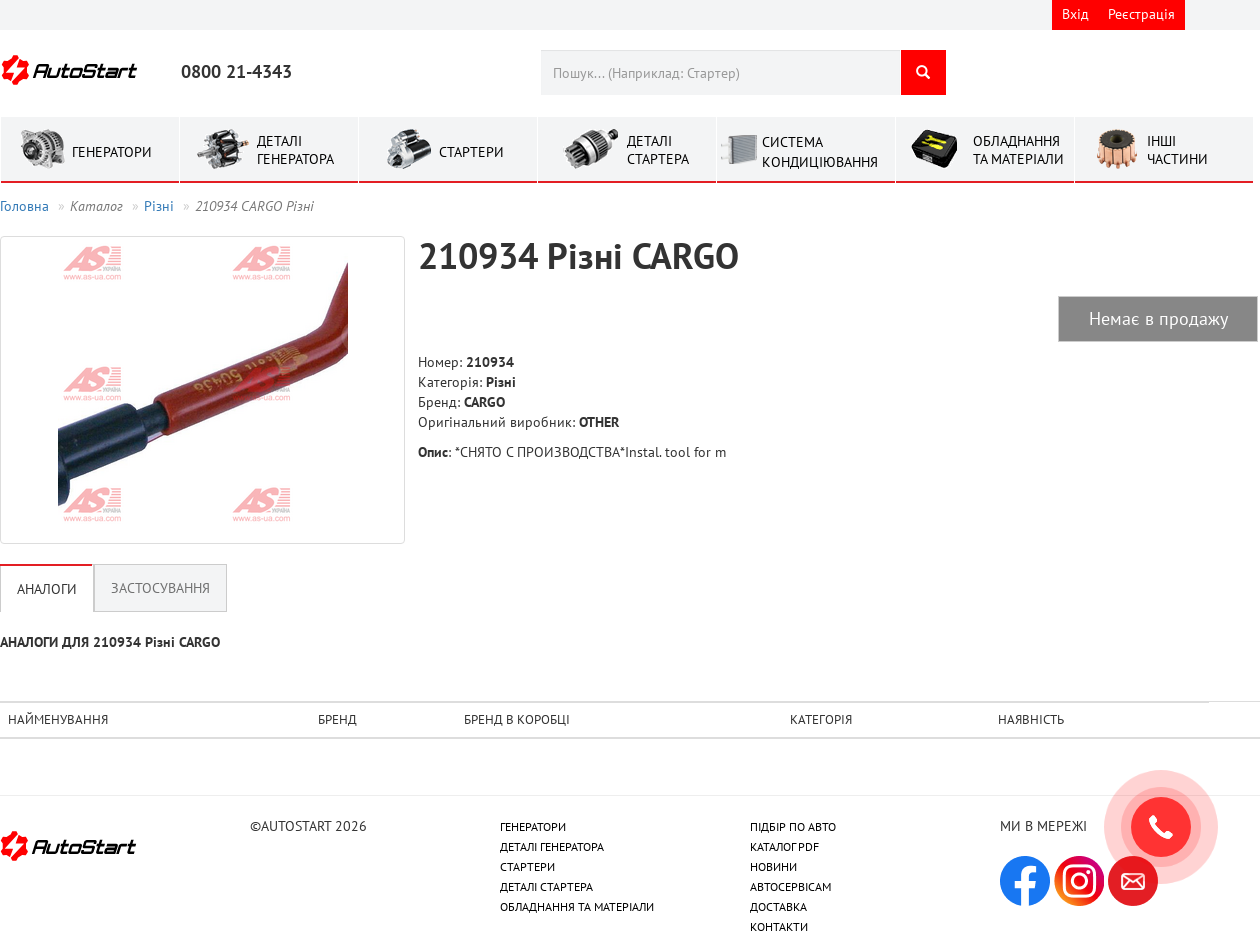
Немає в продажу (1158, 318)
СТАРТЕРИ (527, 866)
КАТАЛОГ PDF (784, 846)
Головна (24, 206)
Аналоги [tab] (47, 589)
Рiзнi (159, 206)
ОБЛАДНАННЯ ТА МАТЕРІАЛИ (577, 906)
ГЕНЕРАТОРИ (533, 826)
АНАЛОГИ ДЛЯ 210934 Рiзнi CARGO (110, 642)
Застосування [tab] (160, 588)
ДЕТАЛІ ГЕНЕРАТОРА (552, 846)
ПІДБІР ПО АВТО (793, 826)
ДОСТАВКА (778, 906)
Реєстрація (1141, 14)
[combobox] (720, 72)
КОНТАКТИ (779, 926)
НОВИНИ (773, 866)
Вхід (1075, 14)
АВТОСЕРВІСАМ (790, 886)
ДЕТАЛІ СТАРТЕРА (546, 886)
